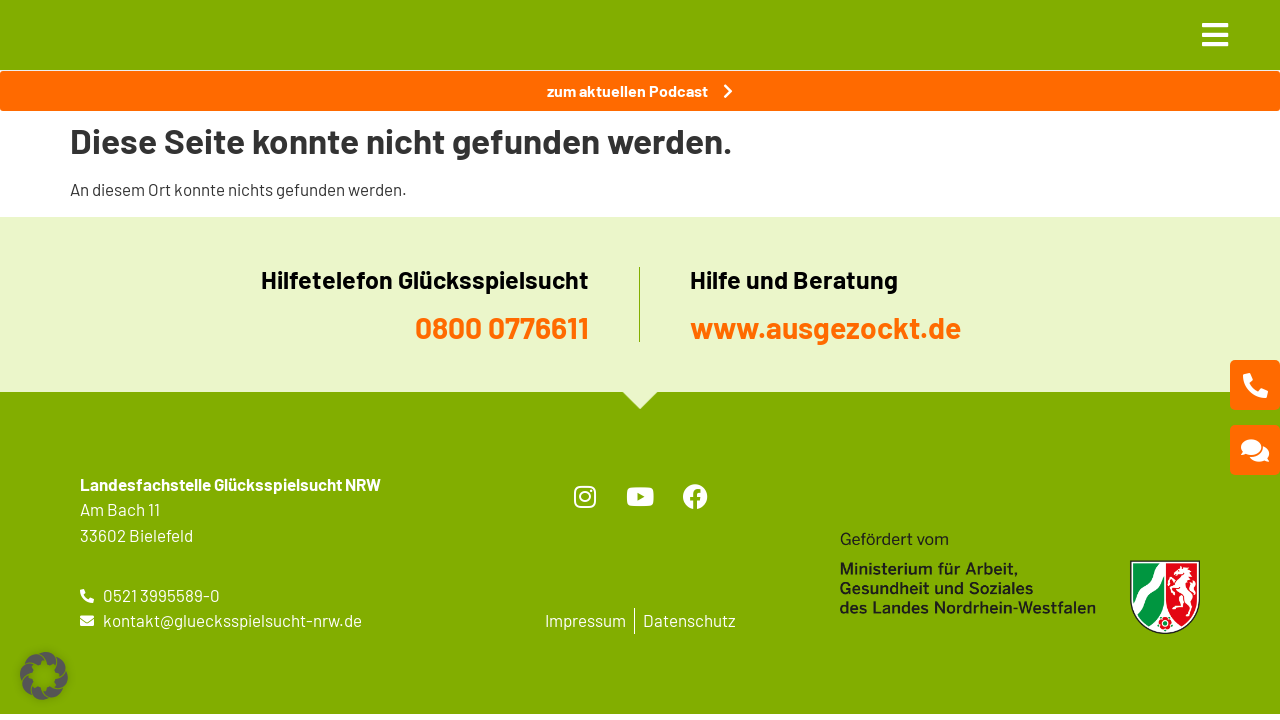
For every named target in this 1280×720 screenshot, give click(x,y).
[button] (44, 676)
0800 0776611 (502, 327)
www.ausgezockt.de (825, 327)
